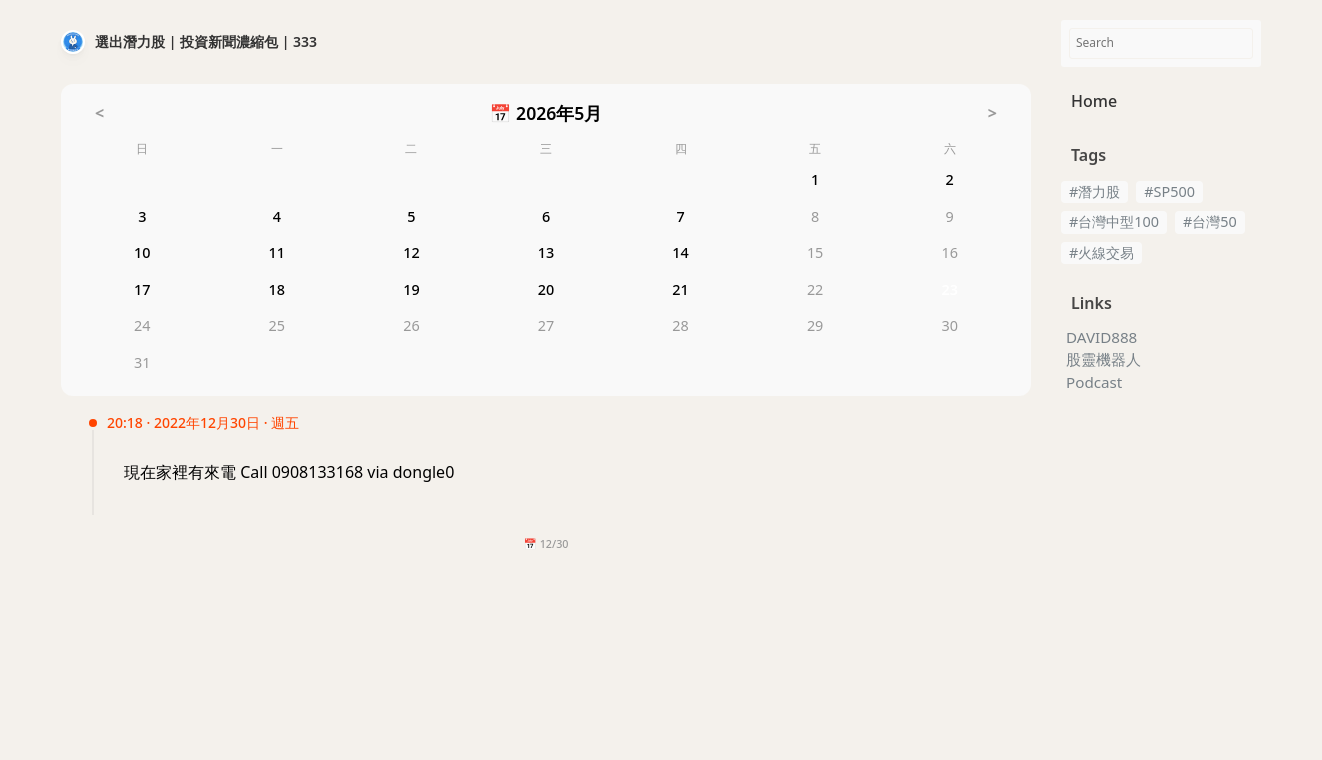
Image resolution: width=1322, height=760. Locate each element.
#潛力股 (1094, 191)
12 (411, 255)
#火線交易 (1101, 252)
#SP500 (1169, 191)
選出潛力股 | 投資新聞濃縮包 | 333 (206, 41)
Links (1091, 303)
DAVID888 (1101, 337)
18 (277, 292)
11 (277, 255)
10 (142, 255)
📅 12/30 (545, 543)
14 (680, 255)
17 (142, 292)
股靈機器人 (1103, 359)
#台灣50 (1210, 221)
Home (1094, 101)
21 (680, 292)
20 (546, 292)
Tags (1088, 155)
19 (411, 292)
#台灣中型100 (1114, 221)
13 (546, 255)
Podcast (1094, 382)
